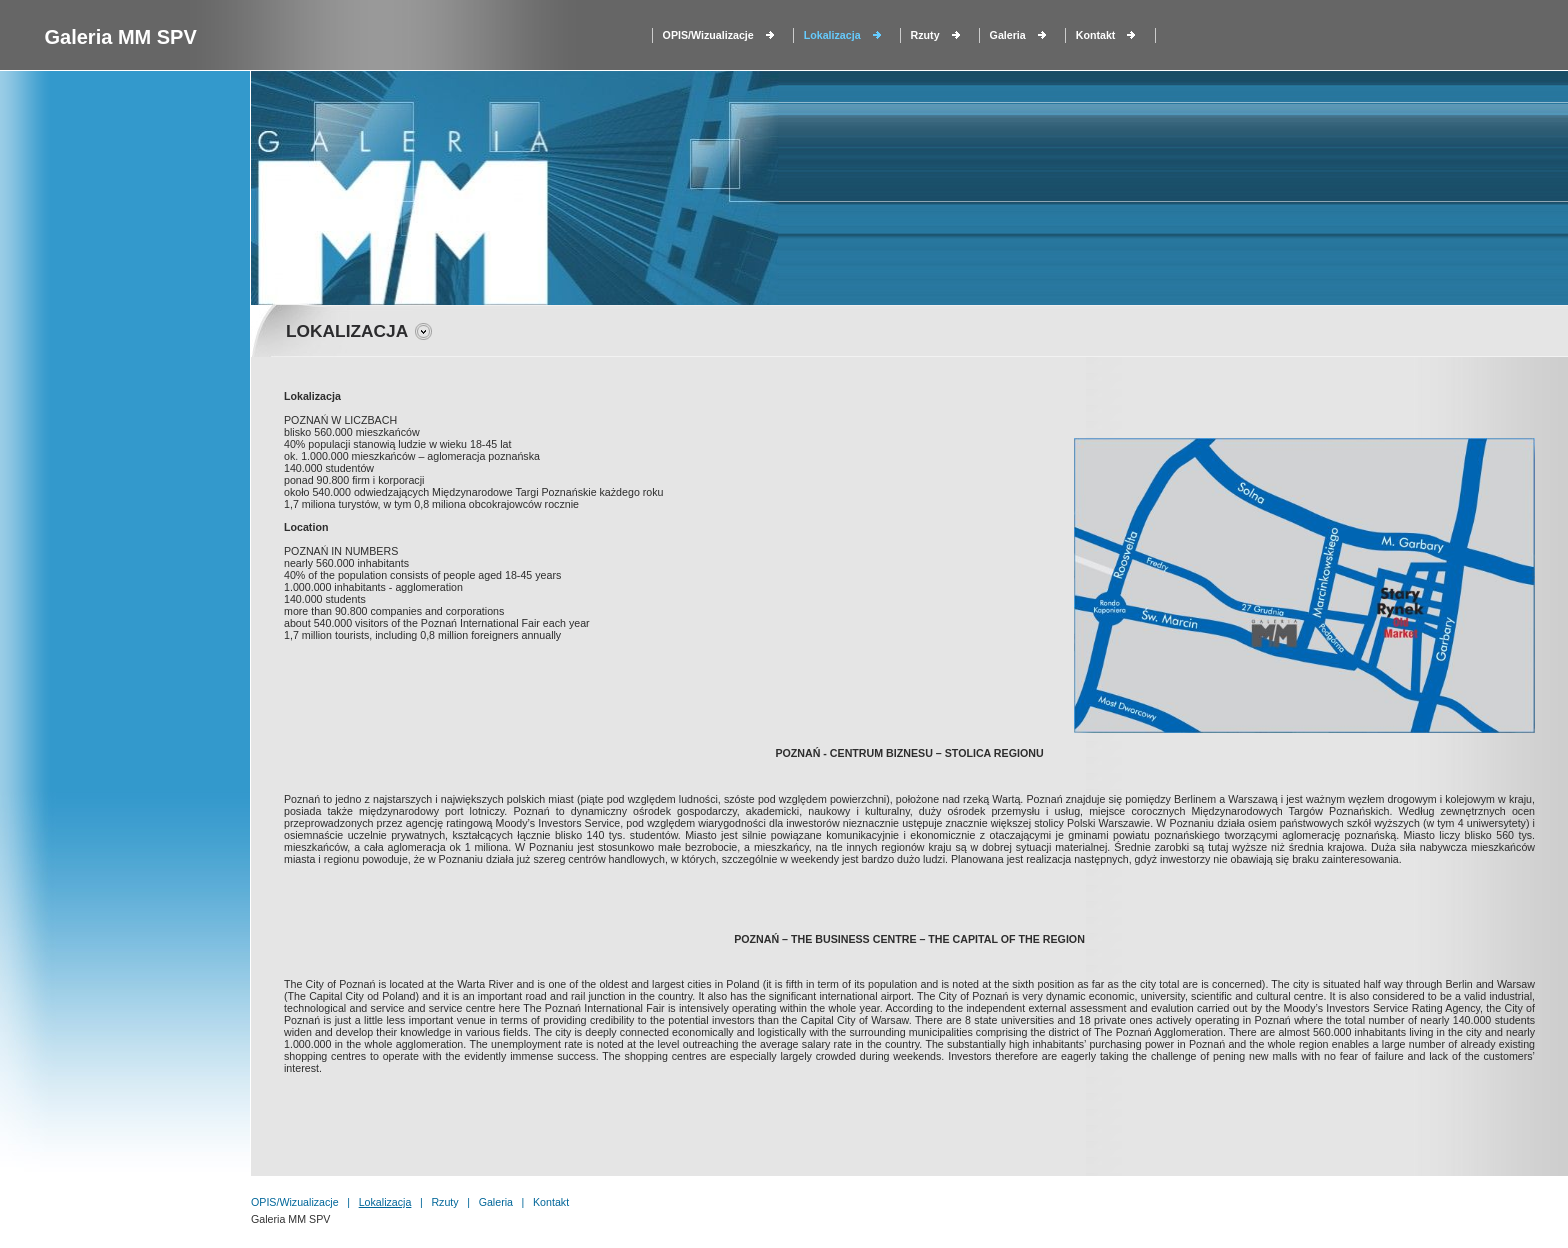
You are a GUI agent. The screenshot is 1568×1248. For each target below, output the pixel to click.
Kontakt (1096, 35)
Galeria (1008, 35)
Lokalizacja (832, 35)
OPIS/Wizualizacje (708, 35)
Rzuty (925, 35)
